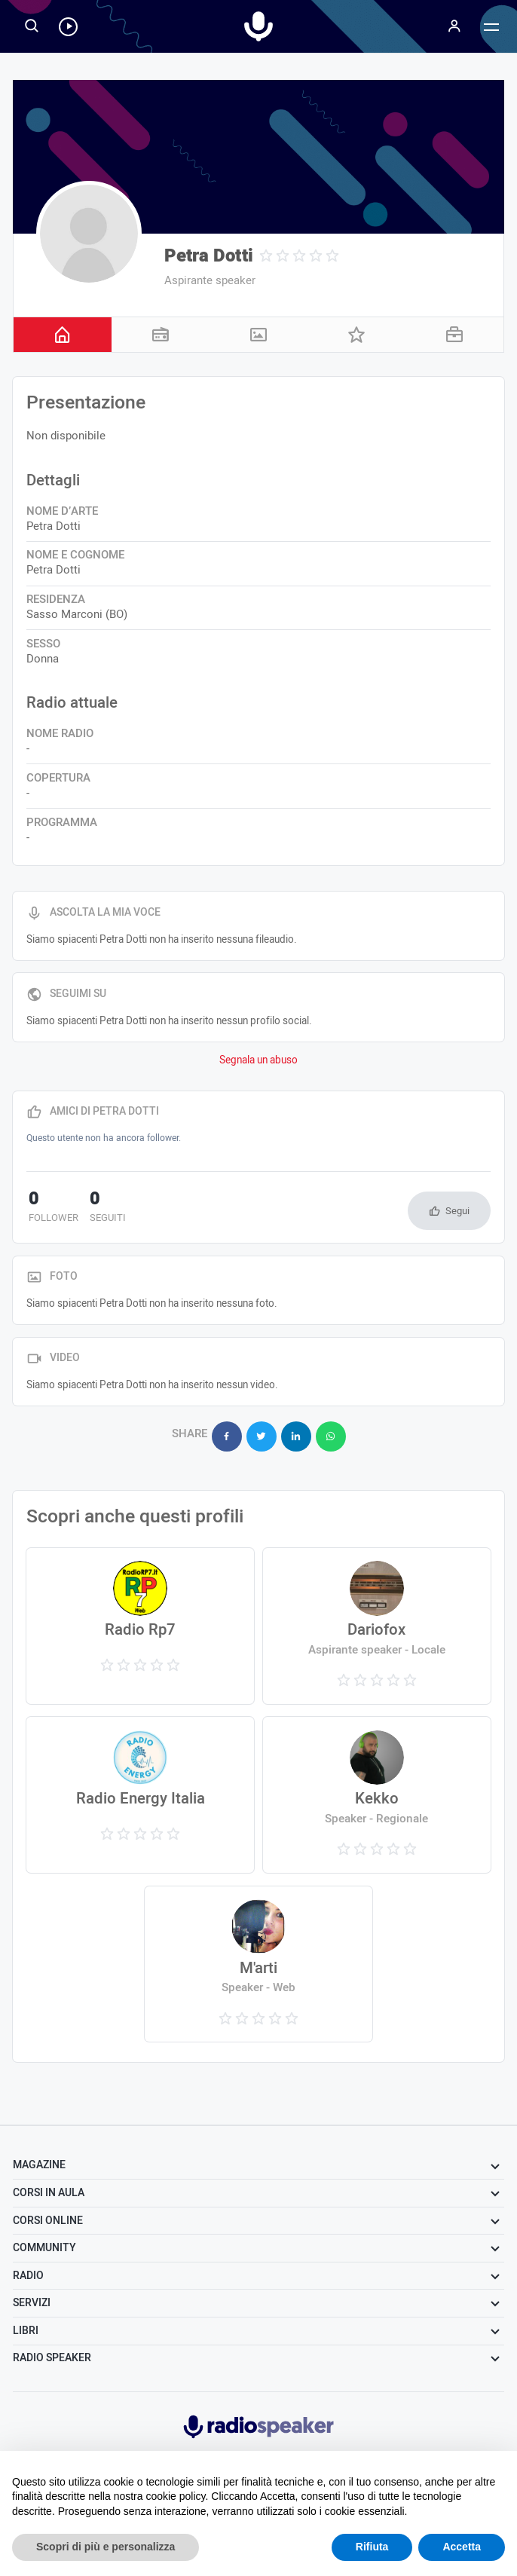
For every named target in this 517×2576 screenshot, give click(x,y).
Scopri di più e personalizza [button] (105, 2547)
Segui (457, 1211)
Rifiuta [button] (372, 2547)
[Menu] (454, 26)
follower (51, 1208)
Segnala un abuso (258, 1060)
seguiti (101, 1208)
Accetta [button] (461, 2547)
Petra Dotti (208, 256)
